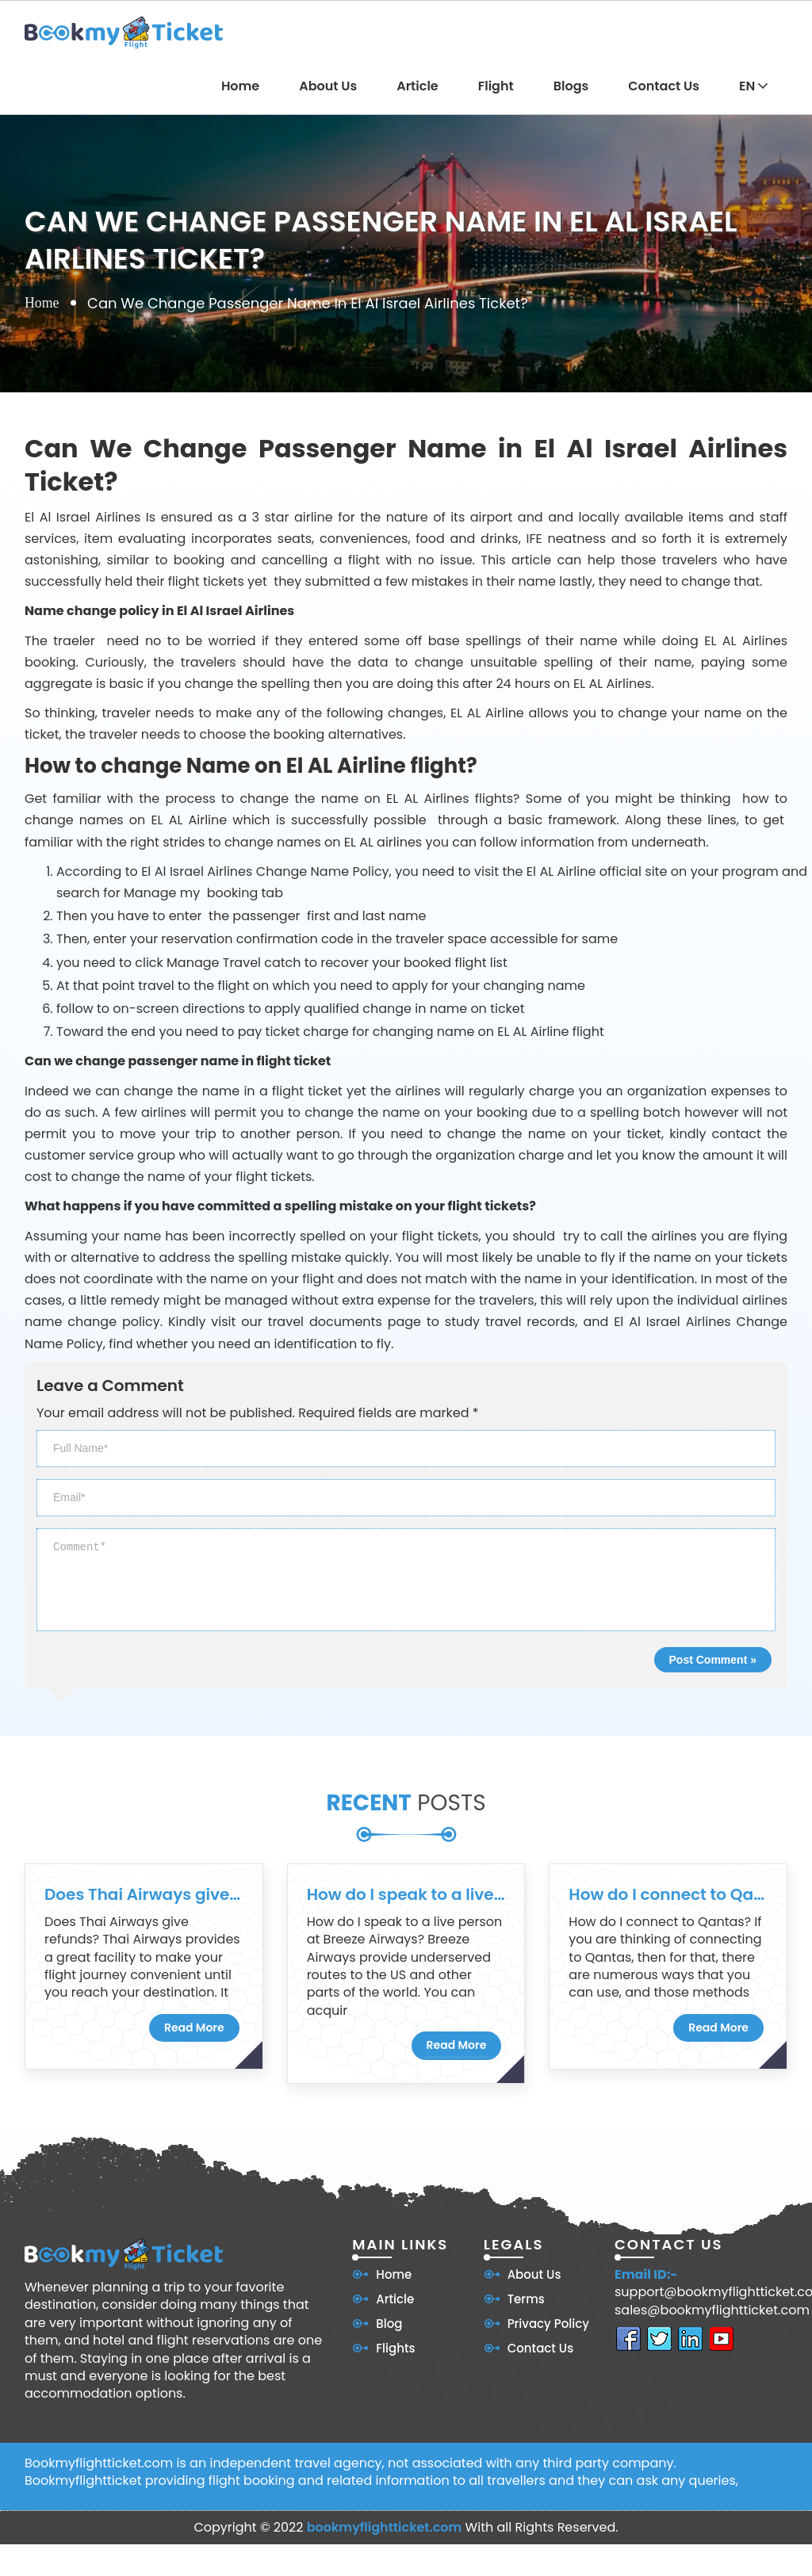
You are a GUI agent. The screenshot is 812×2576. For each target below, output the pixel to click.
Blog (389, 2323)
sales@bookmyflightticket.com (712, 2310)
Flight (496, 86)
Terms (526, 2299)
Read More (194, 2027)
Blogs (571, 86)
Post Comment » (712, 1659)
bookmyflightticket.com (384, 2527)
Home (240, 86)
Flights (395, 2348)
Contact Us (663, 86)
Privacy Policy (548, 2323)
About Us (328, 86)
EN (753, 86)
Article (417, 86)
